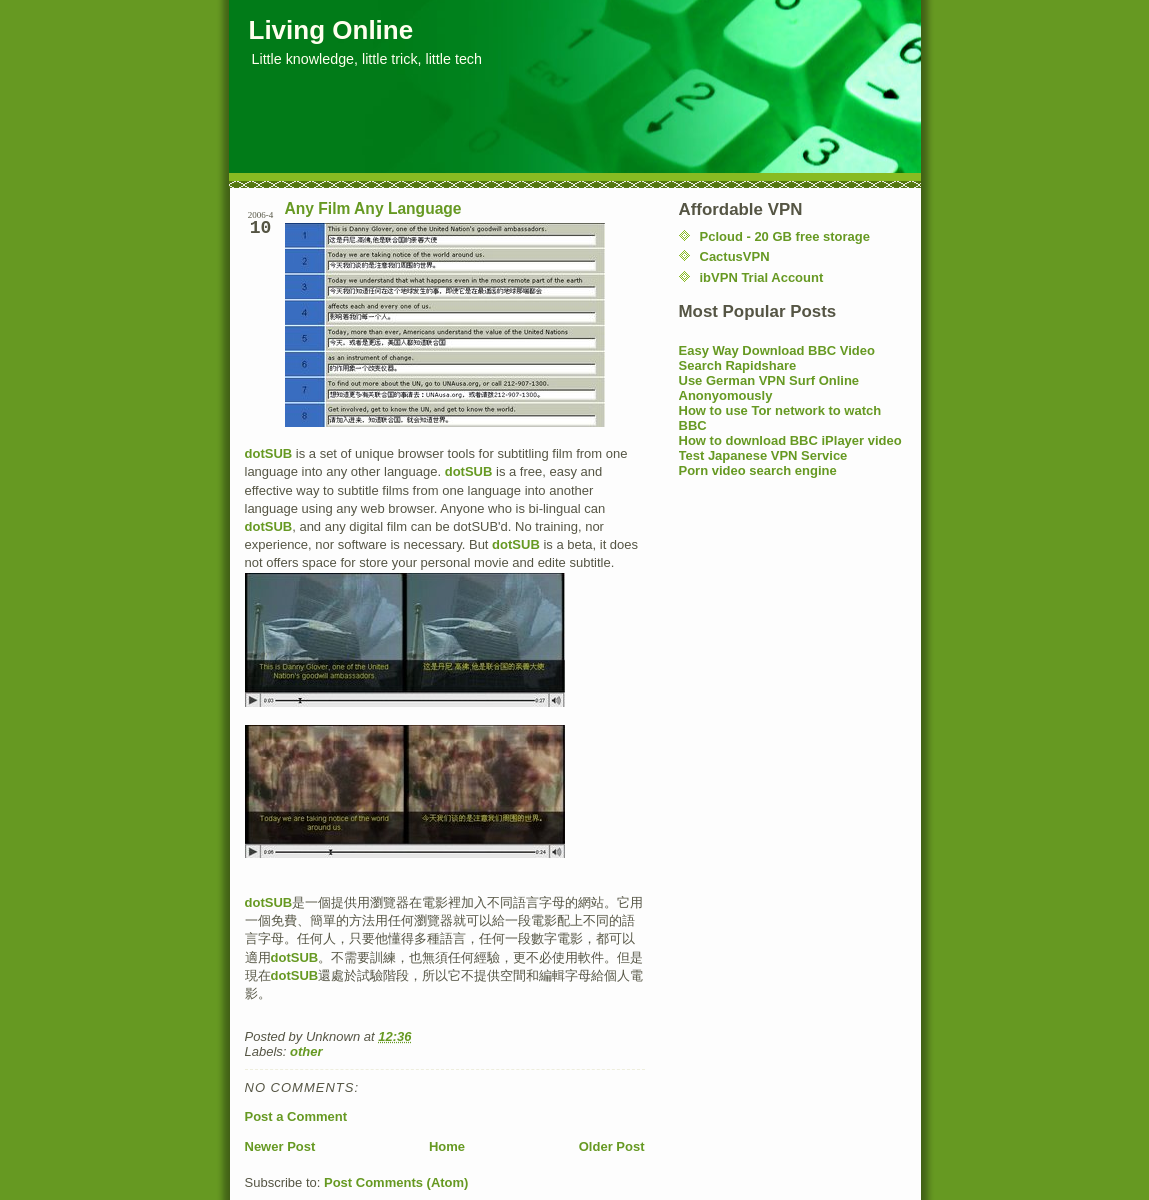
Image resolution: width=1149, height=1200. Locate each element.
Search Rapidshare (738, 365)
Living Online (331, 30)
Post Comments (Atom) (396, 1182)
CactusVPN (735, 256)
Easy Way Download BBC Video (777, 350)
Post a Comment (296, 1116)
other (306, 1051)
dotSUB (269, 453)
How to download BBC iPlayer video (790, 440)
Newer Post (280, 1146)
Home (447, 1146)
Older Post (612, 1146)
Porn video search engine (758, 470)
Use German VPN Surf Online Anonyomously (769, 388)
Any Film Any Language (373, 208)
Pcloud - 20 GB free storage (785, 236)
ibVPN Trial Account (762, 277)
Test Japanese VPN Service (763, 455)
